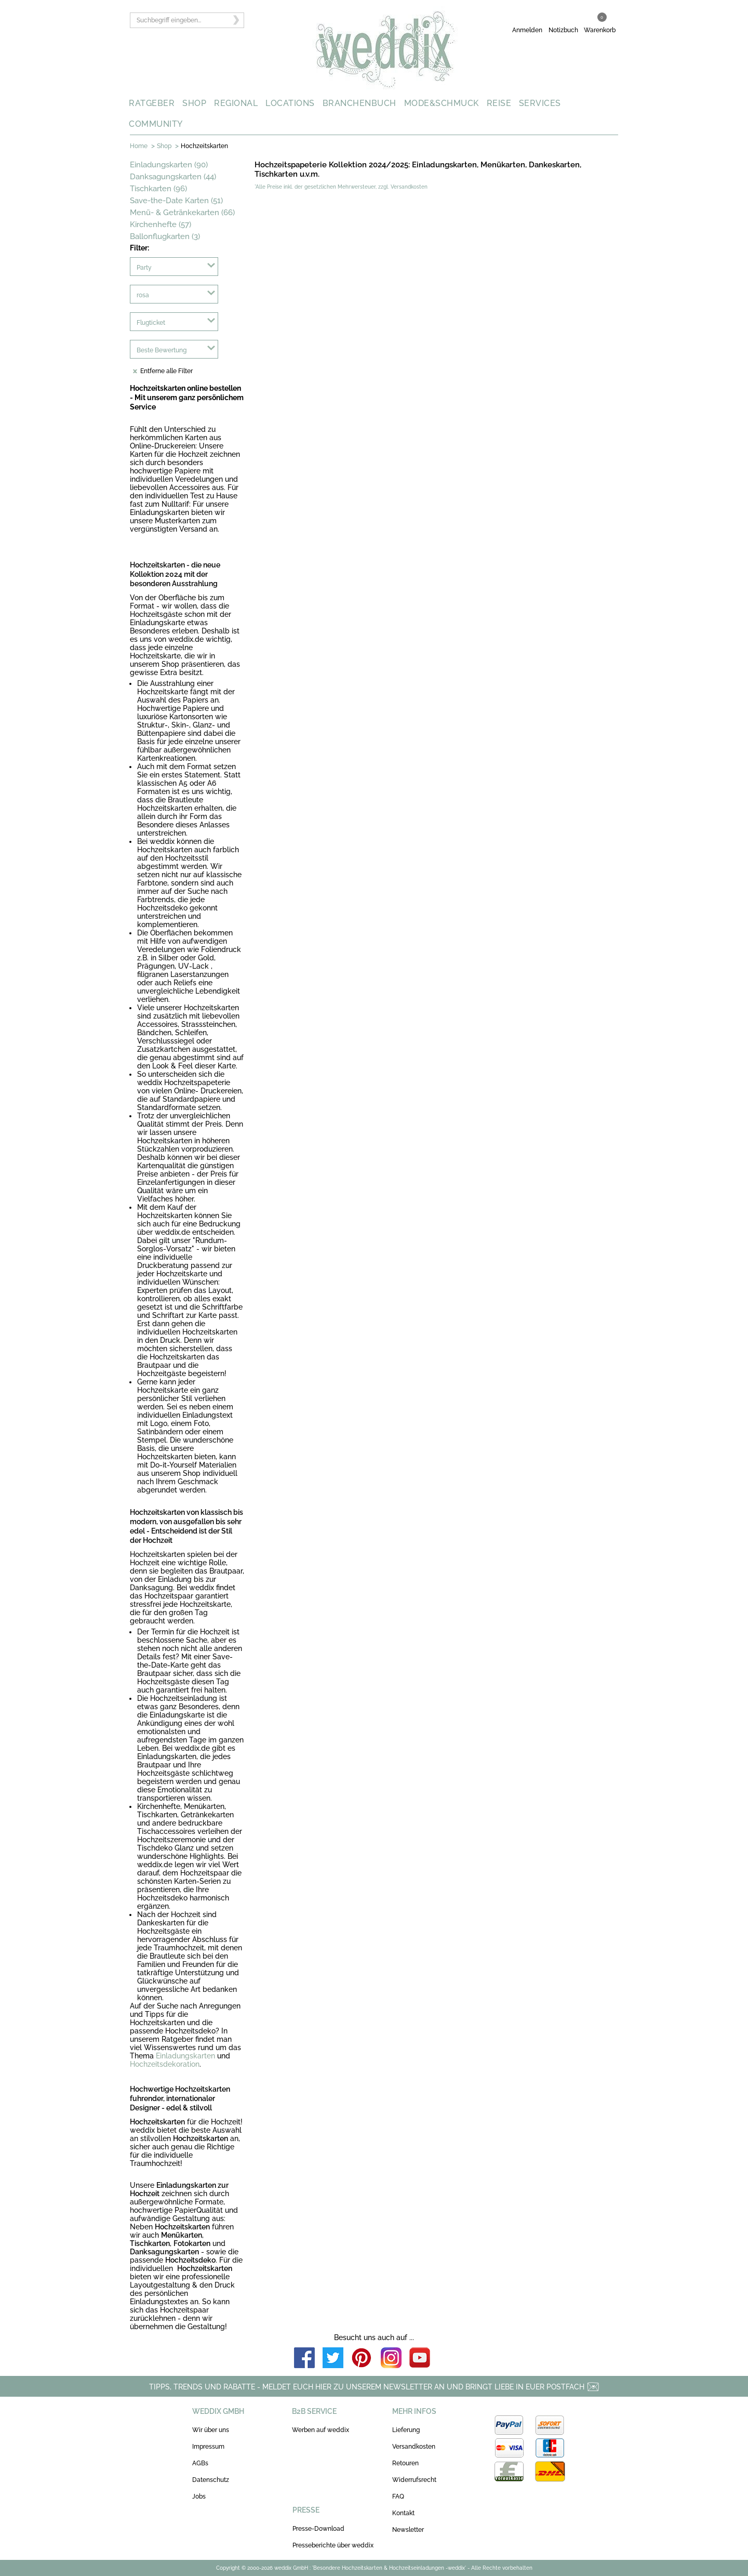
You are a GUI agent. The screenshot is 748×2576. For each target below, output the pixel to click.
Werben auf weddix (320, 2430)
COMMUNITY (156, 124)
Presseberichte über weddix (332, 2545)
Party (144, 267)
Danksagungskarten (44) (173, 176)
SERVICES (540, 103)
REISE (499, 103)
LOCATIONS (290, 103)
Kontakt (403, 2513)
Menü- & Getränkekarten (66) (182, 212)
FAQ (398, 2496)
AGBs (200, 2463)
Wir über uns (210, 2430)
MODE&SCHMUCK (441, 103)
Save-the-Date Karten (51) (176, 200)
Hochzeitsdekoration (164, 2064)
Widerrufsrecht (414, 2479)
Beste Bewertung (161, 350)
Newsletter (408, 2529)
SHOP (194, 103)
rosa (143, 295)
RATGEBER (152, 103)
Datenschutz (210, 2479)
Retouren (405, 2463)
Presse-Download (318, 2528)
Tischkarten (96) (158, 188)
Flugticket (151, 322)
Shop (164, 146)
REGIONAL (236, 103)
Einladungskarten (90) (169, 164)
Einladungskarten (185, 2056)
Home (139, 146)
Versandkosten (413, 2446)
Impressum (208, 2446)
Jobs (199, 2496)
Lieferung (406, 2430)
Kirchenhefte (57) (160, 224)
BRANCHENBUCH (359, 103)
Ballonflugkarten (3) (165, 236)
